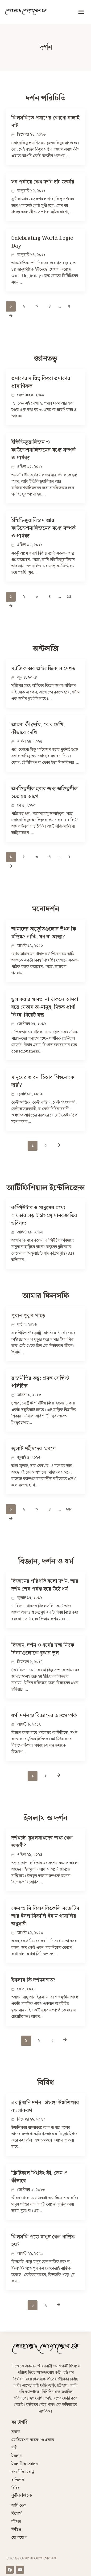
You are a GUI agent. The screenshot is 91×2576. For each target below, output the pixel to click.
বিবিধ (45, 2083)
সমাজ (15, 2432)
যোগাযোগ (18, 2537)
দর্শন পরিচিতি (46, 98)
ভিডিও (16, 2529)
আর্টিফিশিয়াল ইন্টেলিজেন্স (45, 1188)
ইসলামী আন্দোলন (24, 2464)
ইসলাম (16, 2456)
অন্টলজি (45, 649)
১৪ (69, 596)
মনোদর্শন (45, 909)
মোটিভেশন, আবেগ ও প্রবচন (32, 2440)
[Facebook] (10, 2570)
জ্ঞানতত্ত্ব (45, 358)
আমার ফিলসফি (45, 1296)
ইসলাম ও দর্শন (45, 1818)
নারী (14, 2448)
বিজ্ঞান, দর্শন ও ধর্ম (45, 1561)
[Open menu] (81, 11)
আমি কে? (18, 2505)
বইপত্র (16, 2521)
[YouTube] (20, 2570)
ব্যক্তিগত (17, 2480)
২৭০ (69, 1509)
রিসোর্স (16, 2513)
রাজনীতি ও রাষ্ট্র (22, 2472)
